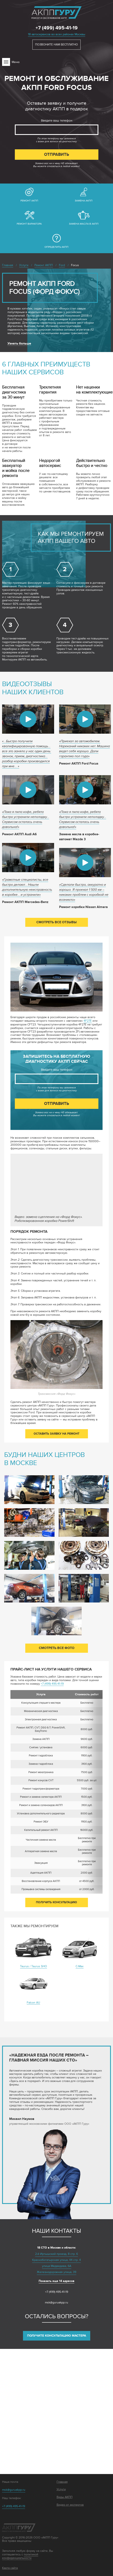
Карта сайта (10, 2568)
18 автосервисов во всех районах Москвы (56, 34)
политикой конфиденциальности (20, 2556)
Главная (62, 2482)
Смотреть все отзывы (56, 922)
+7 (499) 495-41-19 (57, 28)
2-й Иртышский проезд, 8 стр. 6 (56, 2254)
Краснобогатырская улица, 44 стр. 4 (56, 2260)
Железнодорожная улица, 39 (56, 2272)
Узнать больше (19, 343)
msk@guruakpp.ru (56, 2302)
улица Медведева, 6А (56, 2266)
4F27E (88, 1021)
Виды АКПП (64, 2497)
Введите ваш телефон (56, 120)
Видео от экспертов (70, 2505)
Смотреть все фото (56, 1648)
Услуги (61, 2489)
